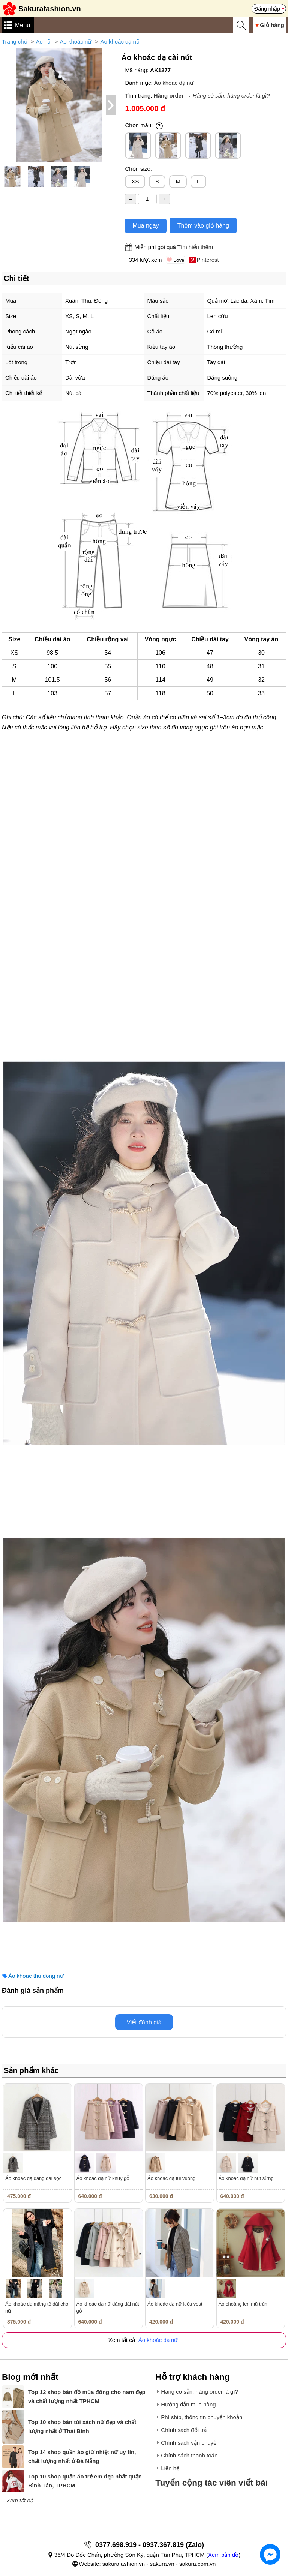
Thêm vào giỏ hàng (203, 225)
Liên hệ (170, 2468)
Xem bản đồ (223, 2555)
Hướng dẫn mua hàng (188, 2404)
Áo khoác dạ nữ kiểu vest (174, 2304)
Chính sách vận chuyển (190, 2442)
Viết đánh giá (143, 2022)
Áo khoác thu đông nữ (36, 1976)
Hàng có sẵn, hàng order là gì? (231, 95)
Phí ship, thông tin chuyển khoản (201, 2417)
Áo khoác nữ (76, 41)
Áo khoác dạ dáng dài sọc (33, 2178)
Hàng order (169, 95)
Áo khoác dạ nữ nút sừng (246, 2178)
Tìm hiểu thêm (195, 247)
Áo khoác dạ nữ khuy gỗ (103, 2178)
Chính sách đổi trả (184, 2430)
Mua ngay (145, 225)
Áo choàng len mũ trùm (244, 2304)
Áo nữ (43, 41)
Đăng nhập (267, 9)
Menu (22, 25)
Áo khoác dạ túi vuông (171, 2178)
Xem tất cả (19, 2500)
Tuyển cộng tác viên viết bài (211, 2482)
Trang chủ (14, 41)
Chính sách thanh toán (189, 2455)
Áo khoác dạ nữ (120, 41)
